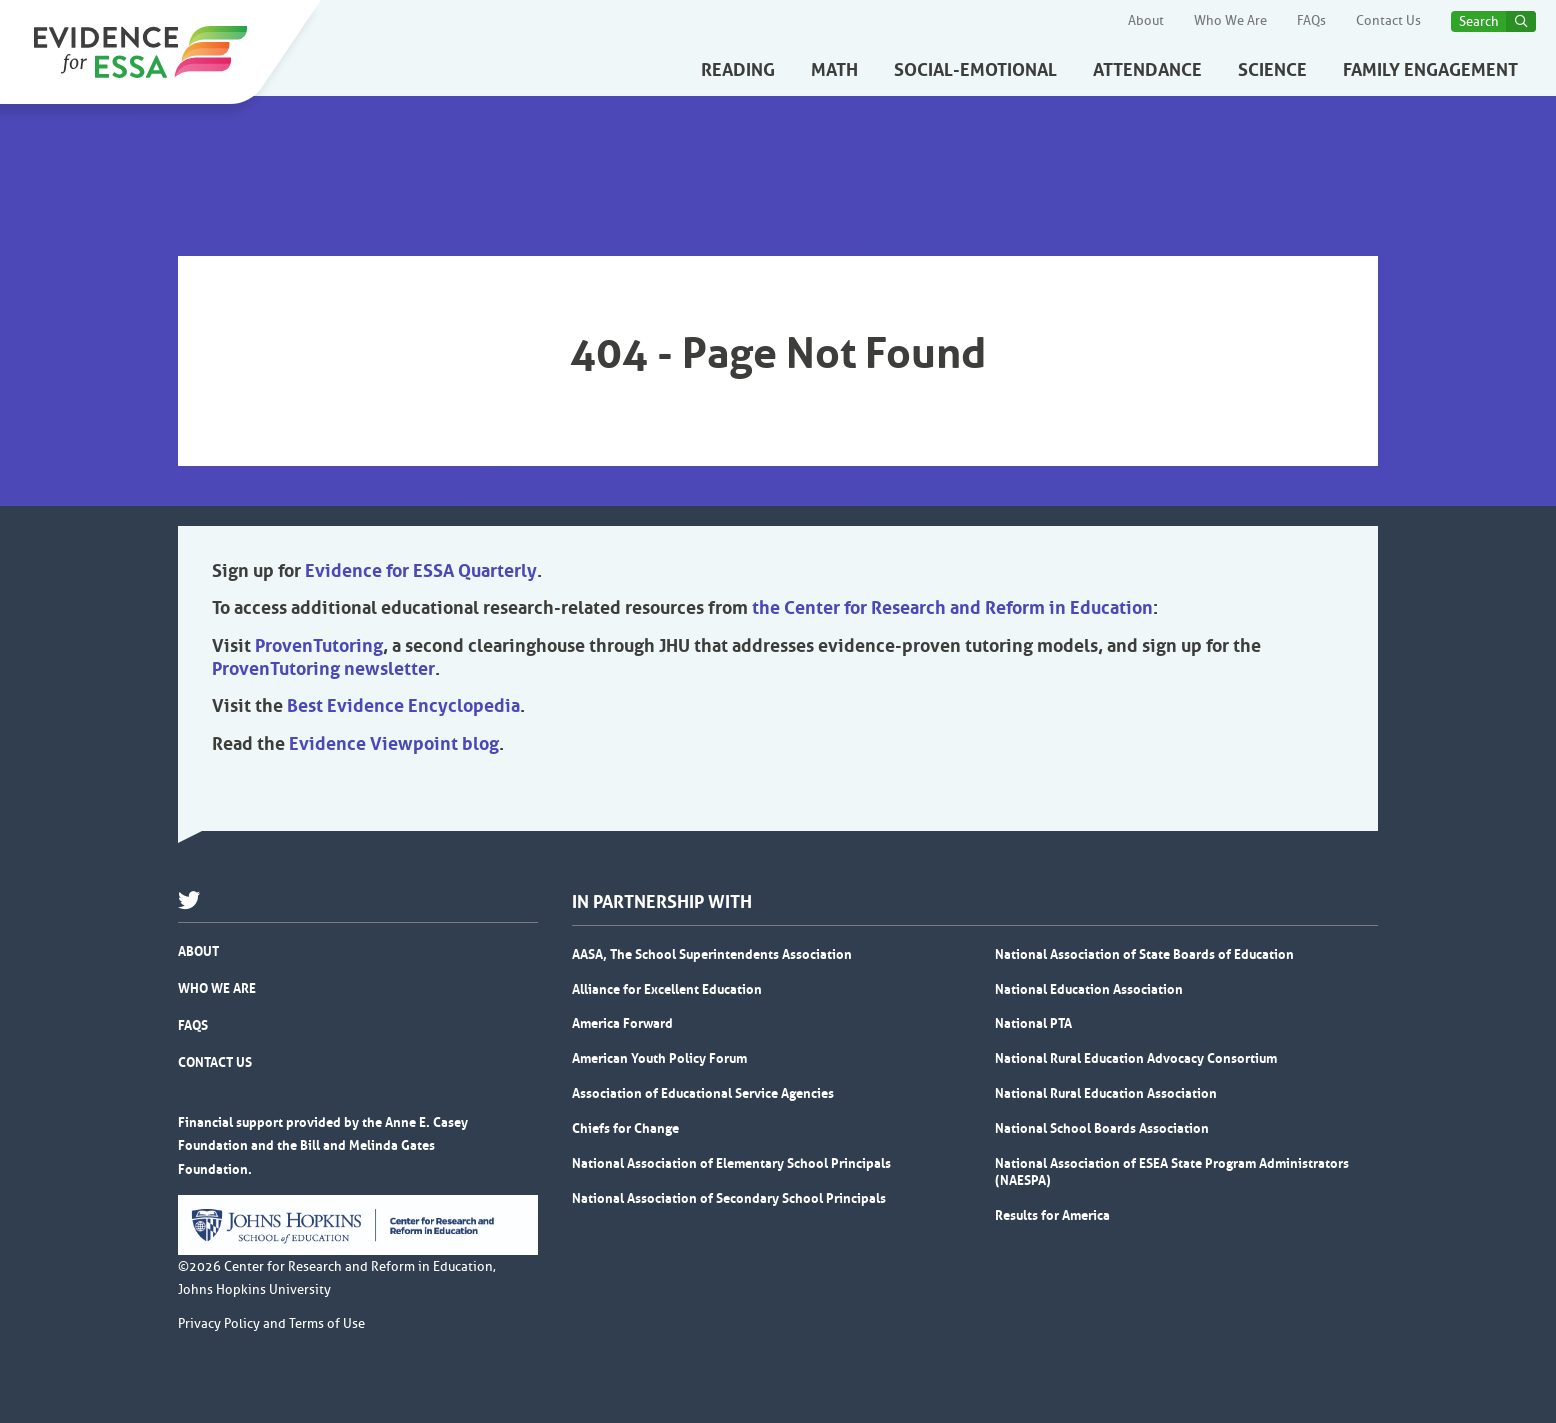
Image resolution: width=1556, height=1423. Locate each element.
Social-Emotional (975, 70)
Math (834, 70)
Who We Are (1230, 21)
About (1146, 21)
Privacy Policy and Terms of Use (271, 1324)
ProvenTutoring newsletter (323, 669)
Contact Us (1388, 21)
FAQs (1311, 21)
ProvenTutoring (319, 646)
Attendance (1147, 70)
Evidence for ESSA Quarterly (421, 571)
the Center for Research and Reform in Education (952, 608)
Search (1479, 21)
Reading (738, 70)
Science (1272, 70)
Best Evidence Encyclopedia (403, 706)
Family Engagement (1430, 70)
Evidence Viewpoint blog (394, 744)
